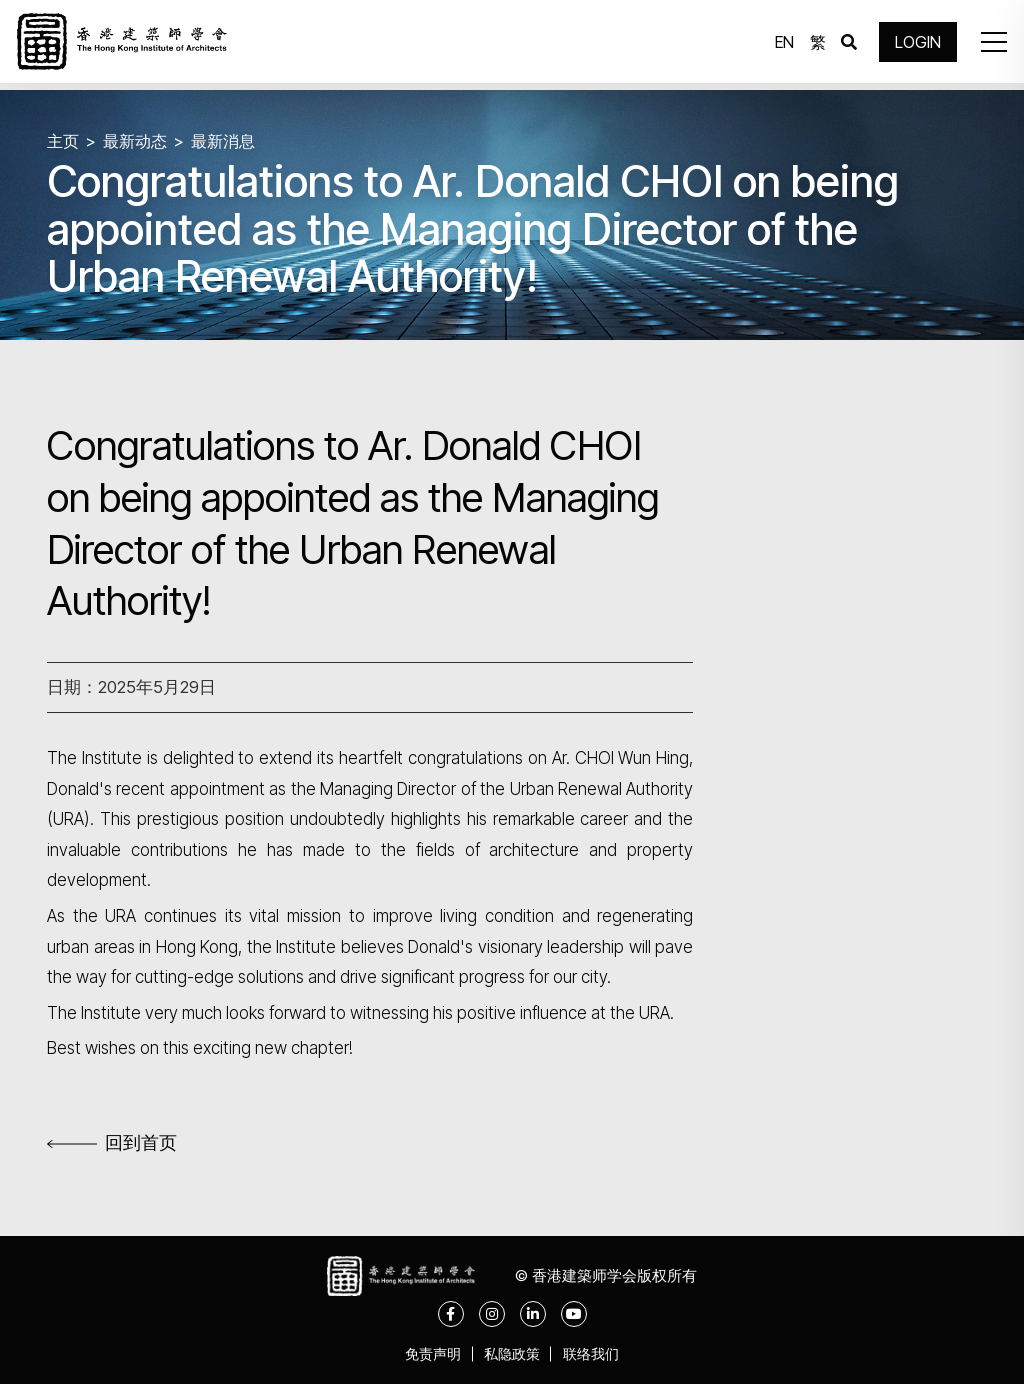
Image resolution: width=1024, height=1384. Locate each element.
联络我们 (598, 1353)
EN (780, 45)
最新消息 (231, 141)
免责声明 (426, 1353)
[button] (988, 45)
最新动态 (139, 141)
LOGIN (914, 45)
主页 (64, 141)
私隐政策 (512, 1353)
